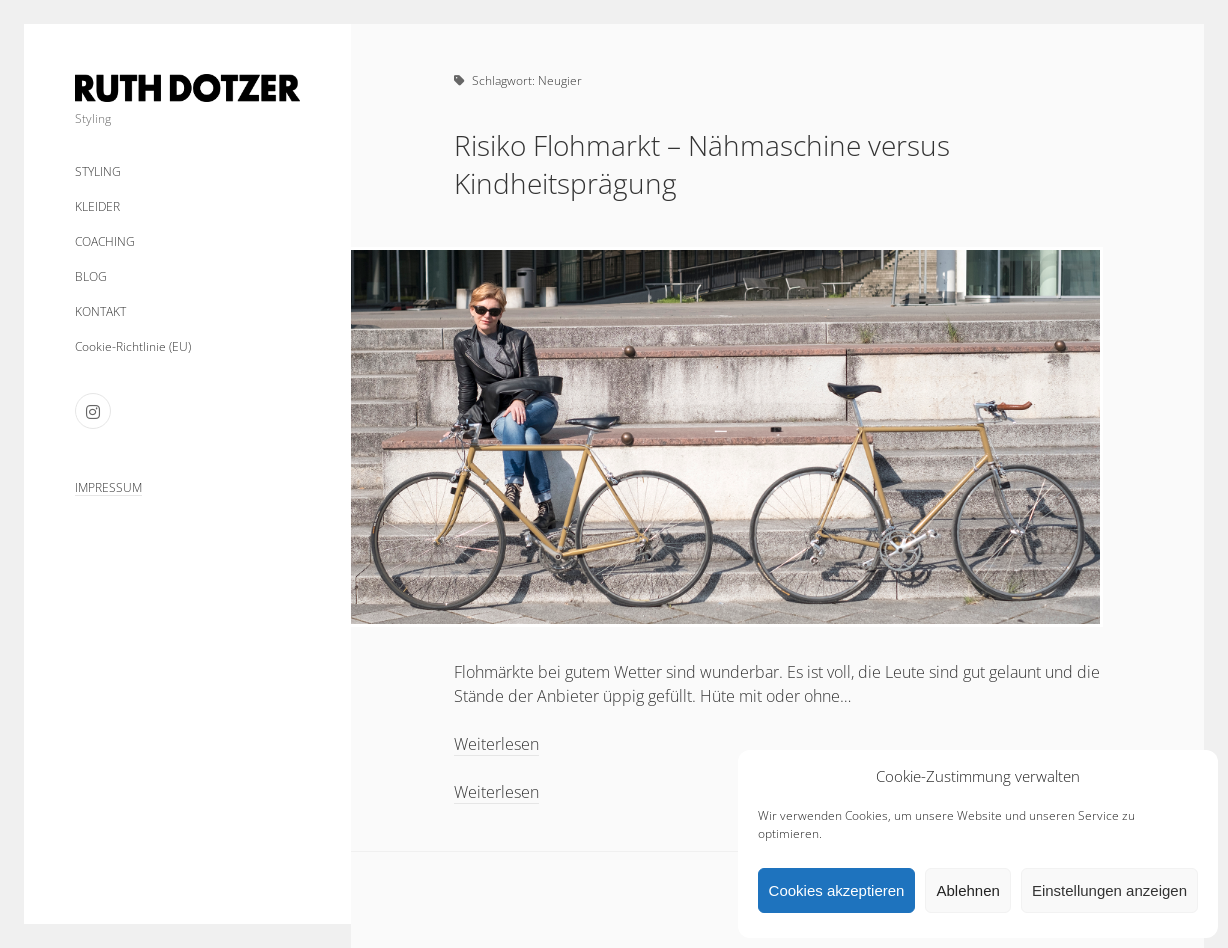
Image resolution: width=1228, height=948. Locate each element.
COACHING (105, 241)
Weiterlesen (496, 744)
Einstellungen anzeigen (1109, 890)
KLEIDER (97, 206)
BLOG (91, 276)
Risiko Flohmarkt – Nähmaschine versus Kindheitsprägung (702, 164)
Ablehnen (967, 890)
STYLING (98, 171)
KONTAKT (100, 311)
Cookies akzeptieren (837, 890)
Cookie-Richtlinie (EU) (133, 346)
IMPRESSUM (108, 487)
